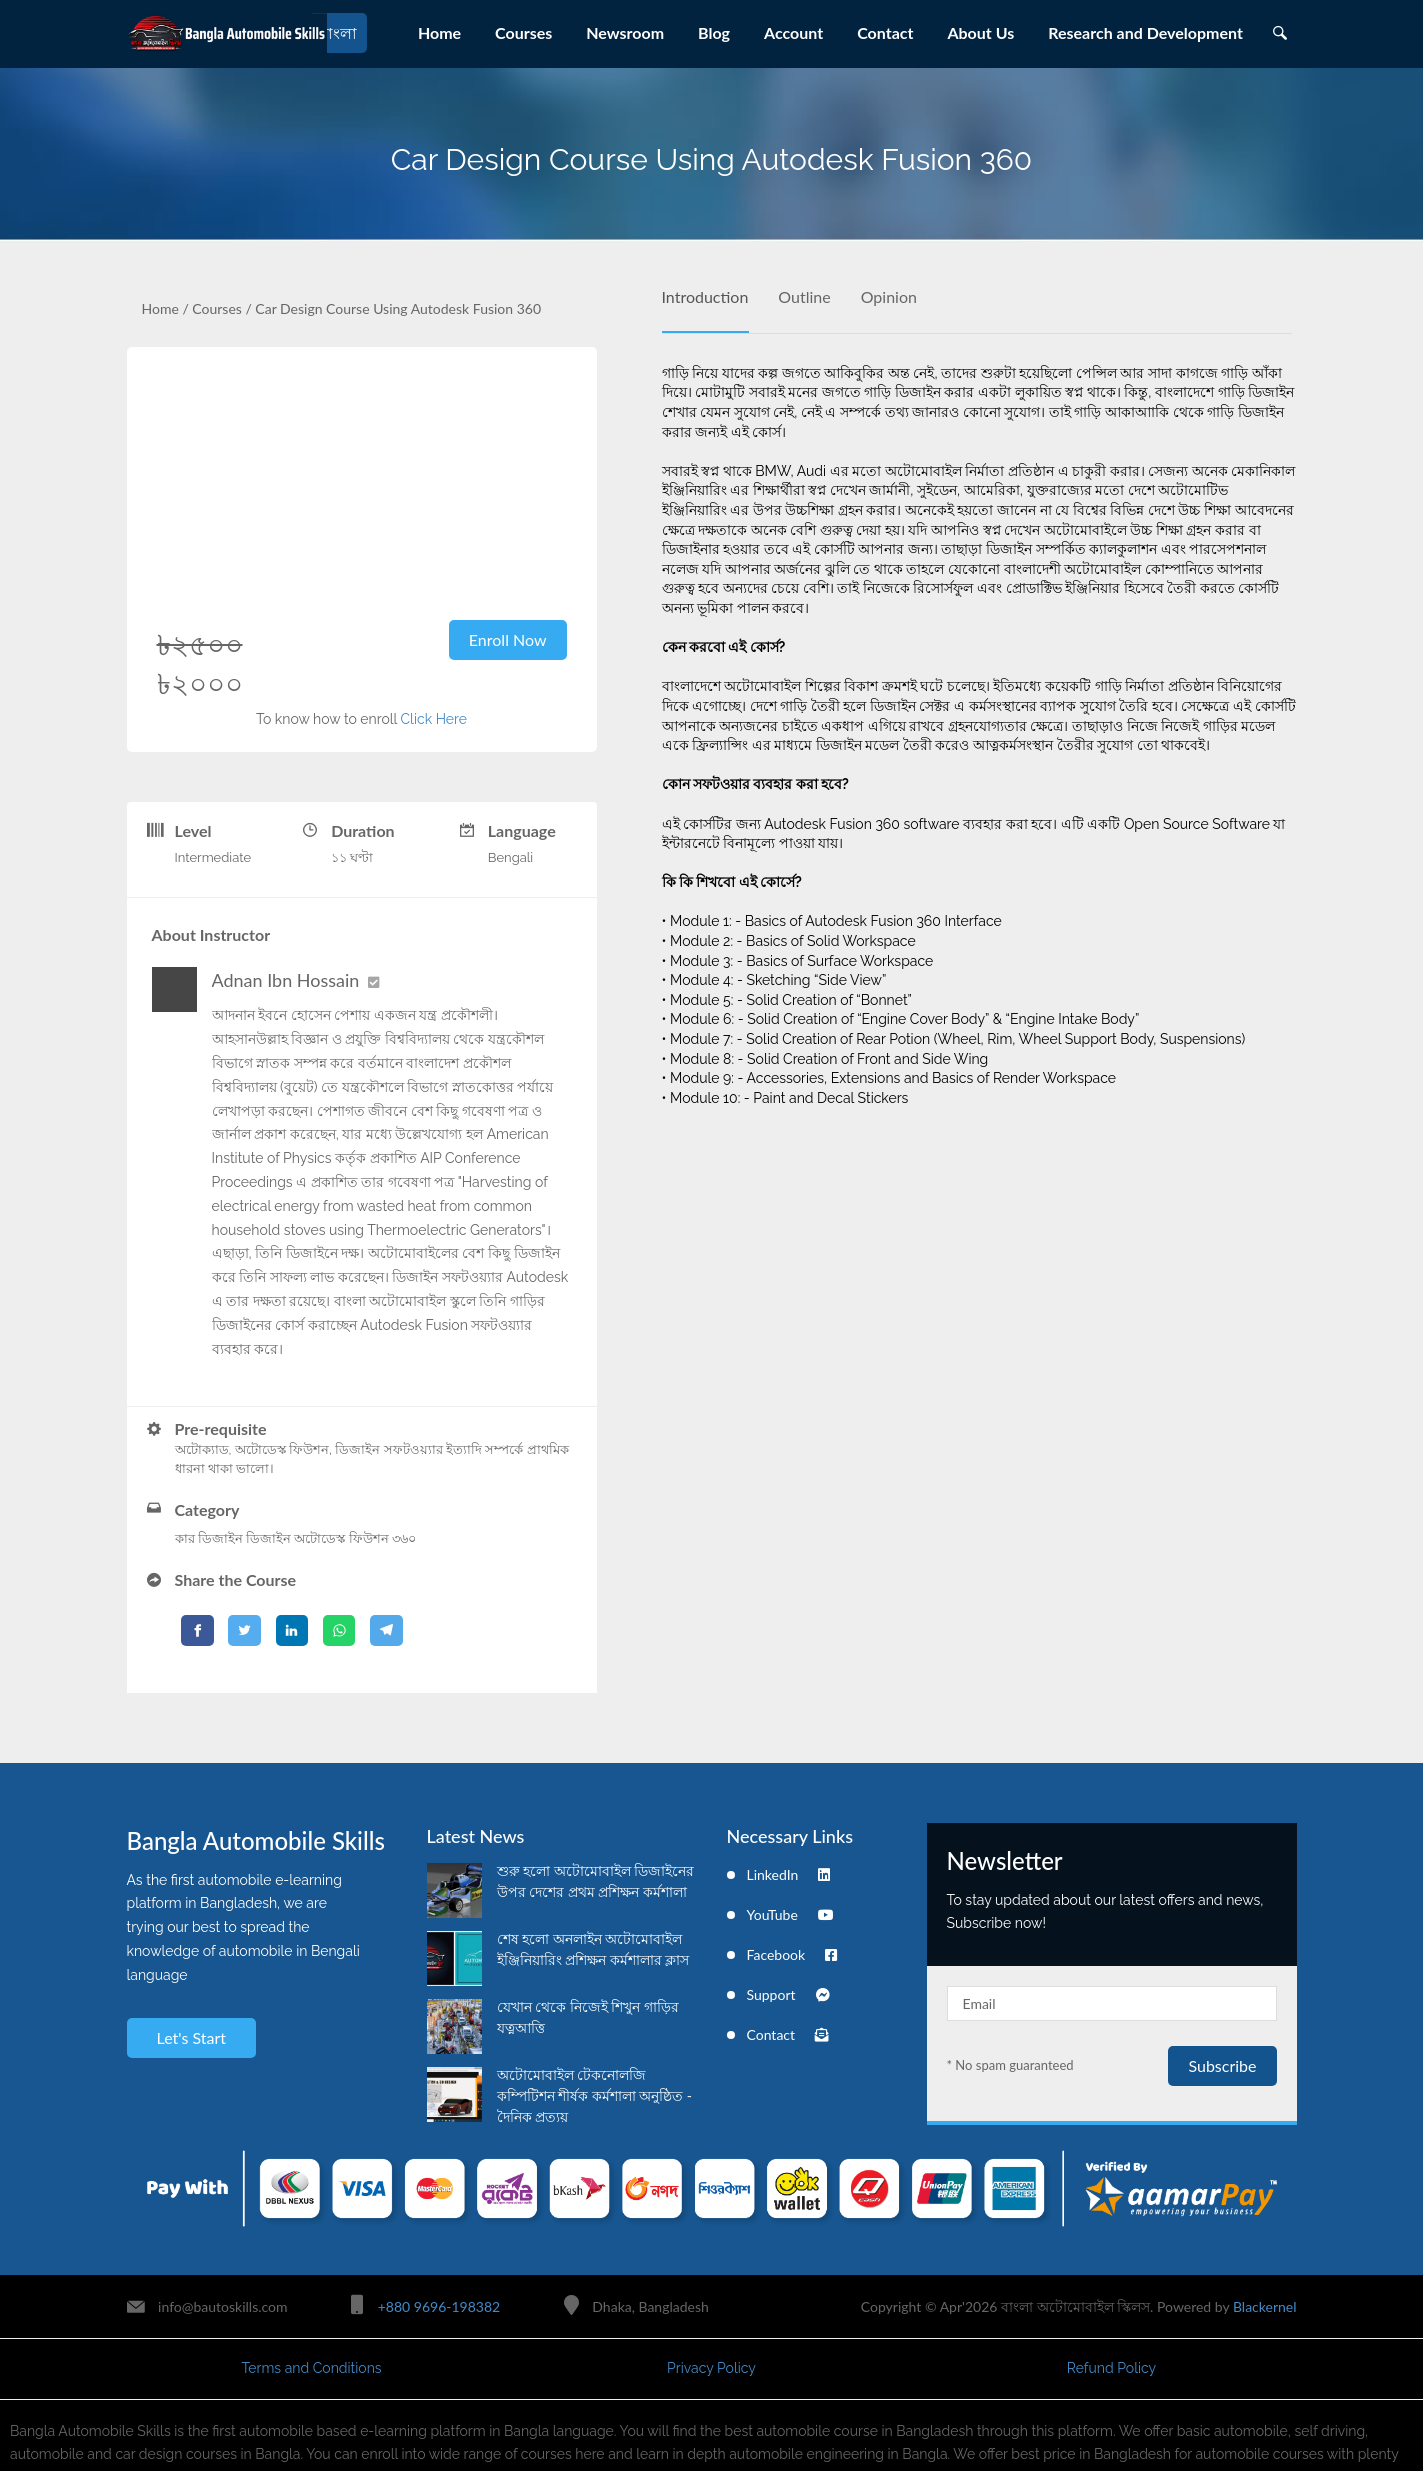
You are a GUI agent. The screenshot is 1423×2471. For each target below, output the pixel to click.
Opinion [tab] (889, 296)
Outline (804, 296)
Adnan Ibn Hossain (286, 980)
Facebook (792, 1954)
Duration (362, 830)
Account (793, 32)
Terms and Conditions (311, 2368)
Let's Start (191, 2037)
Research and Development (1145, 32)
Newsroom (625, 32)
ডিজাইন (268, 1538)
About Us (980, 32)
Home (439, 32)
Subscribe (1222, 2065)
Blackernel (1265, 2306)
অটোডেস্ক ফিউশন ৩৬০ (355, 1538)
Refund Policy (1111, 2368)
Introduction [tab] (705, 296)
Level (193, 830)
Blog (714, 32)
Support (788, 1994)
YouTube (790, 1914)
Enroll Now (508, 639)
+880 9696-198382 (439, 2306)
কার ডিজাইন (209, 1538)
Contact (885, 32)
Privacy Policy (711, 2368)
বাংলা (338, 32)
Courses (523, 32)
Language (522, 830)
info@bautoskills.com (222, 2306)
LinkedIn (789, 1874)
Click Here (434, 719)
